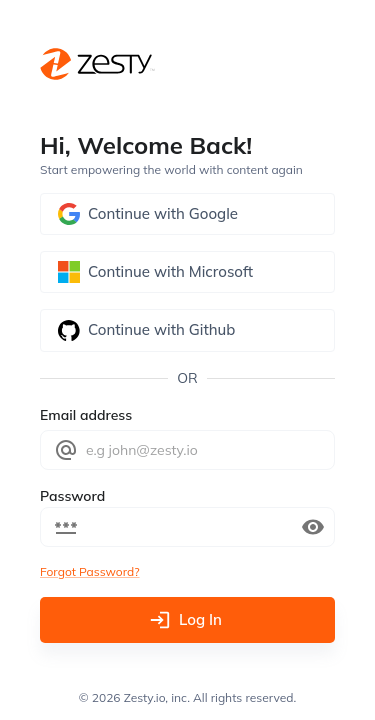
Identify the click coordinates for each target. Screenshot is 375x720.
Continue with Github (187, 330)
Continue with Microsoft (187, 272)
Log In (187, 620)
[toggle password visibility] (313, 527)
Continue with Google (187, 214)
